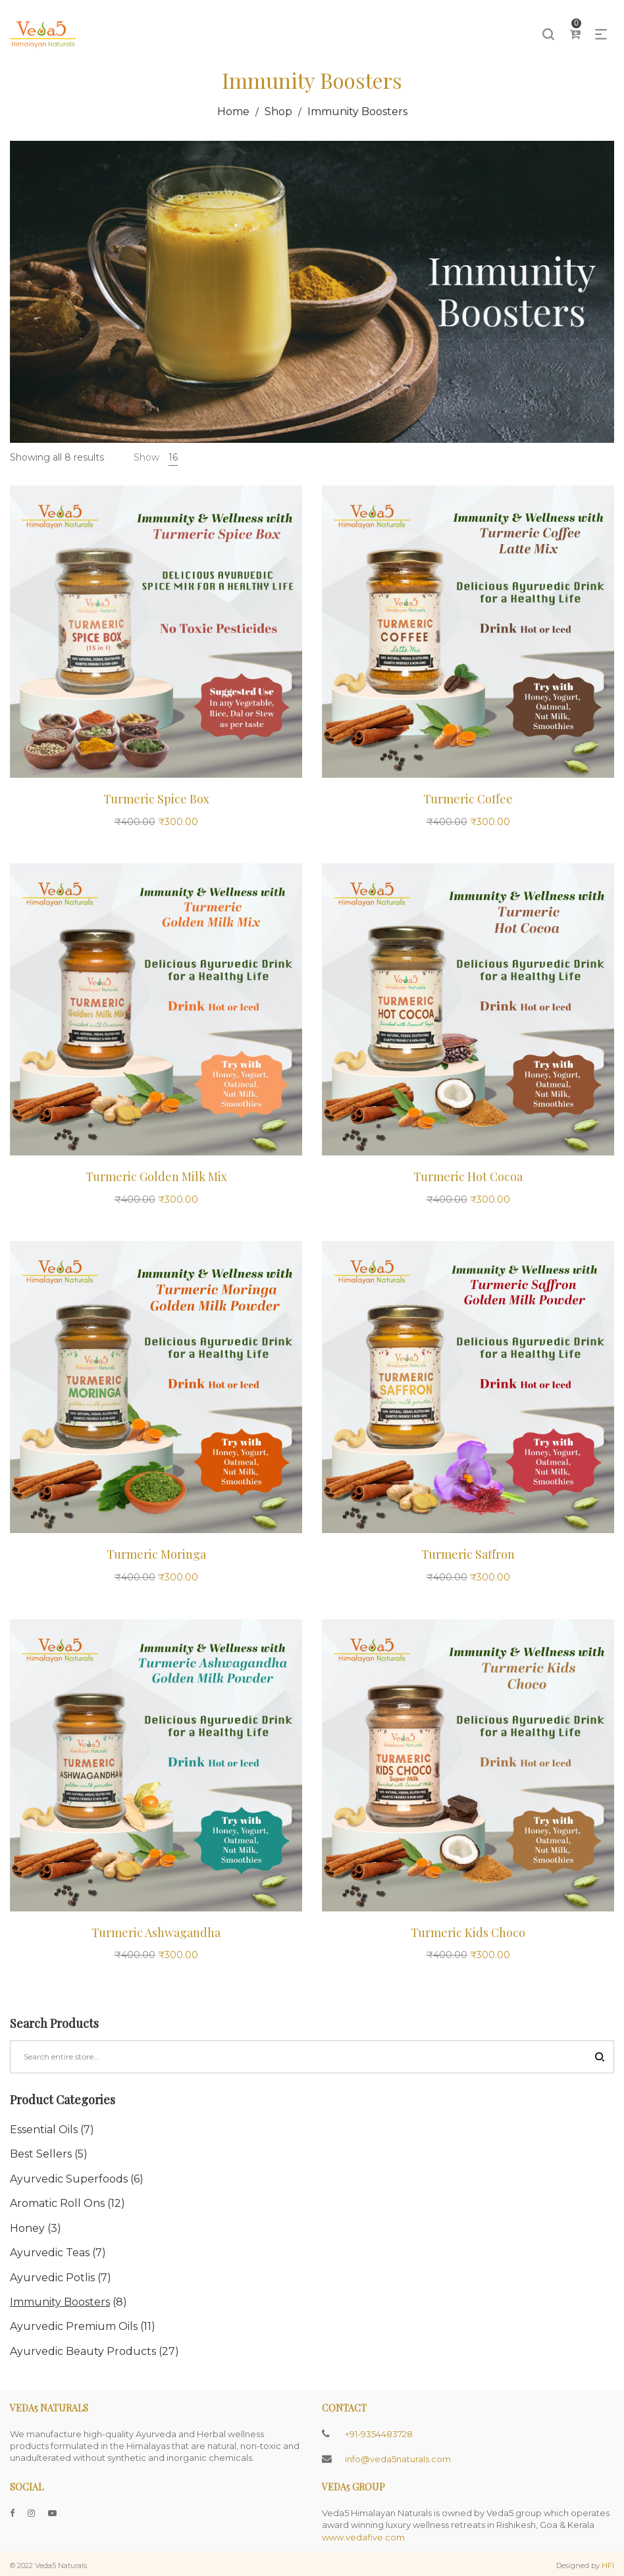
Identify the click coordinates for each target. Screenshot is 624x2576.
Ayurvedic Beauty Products (83, 2351)
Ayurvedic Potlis (52, 2277)
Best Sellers (41, 2154)
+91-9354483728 (379, 2434)
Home (233, 111)
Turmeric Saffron (468, 1554)
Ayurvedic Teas (50, 2252)
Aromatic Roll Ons (57, 2203)
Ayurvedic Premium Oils (74, 2326)
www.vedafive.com (363, 2537)
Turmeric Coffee (468, 799)
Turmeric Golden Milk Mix (156, 1176)
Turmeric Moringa (156, 1554)
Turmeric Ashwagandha (156, 1932)
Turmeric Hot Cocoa (468, 1176)
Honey (27, 2228)
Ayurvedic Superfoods (69, 2179)
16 (173, 457)
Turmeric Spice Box (156, 799)
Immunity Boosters (60, 2302)
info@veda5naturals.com (398, 2459)
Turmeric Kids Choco (468, 1932)
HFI (608, 2565)
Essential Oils (44, 2129)
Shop (278, 111)
